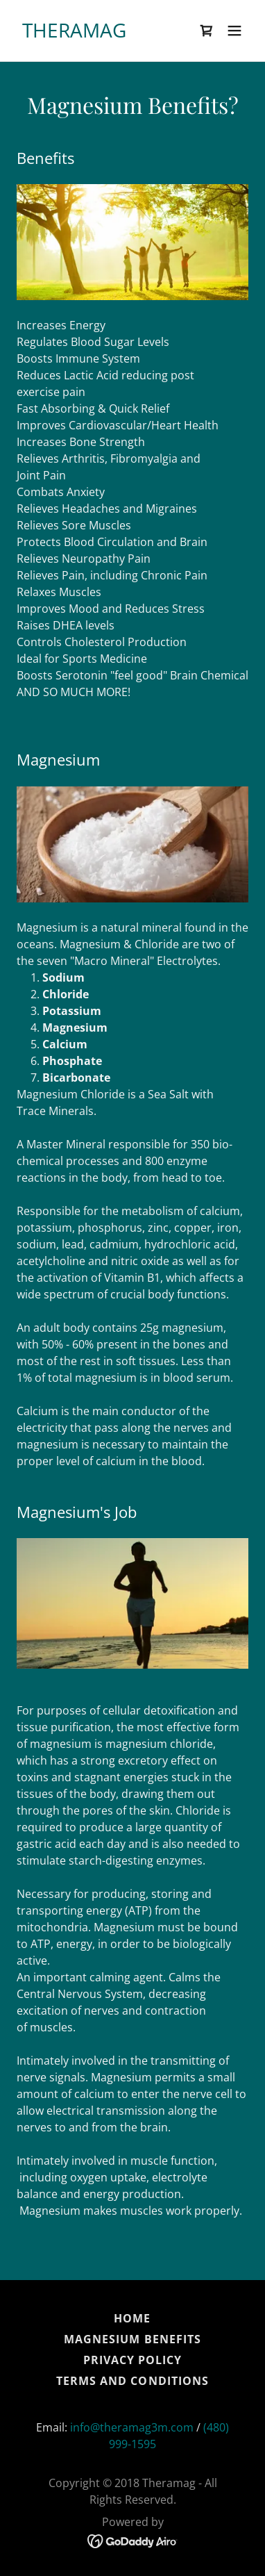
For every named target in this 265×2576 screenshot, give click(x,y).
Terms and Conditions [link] (132, 2380)
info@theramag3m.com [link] (132, 2427)
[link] (74, 33)
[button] (234, 30)
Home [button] (132, 2318)
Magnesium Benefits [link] (132, 2339)
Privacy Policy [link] (132, 2360)
